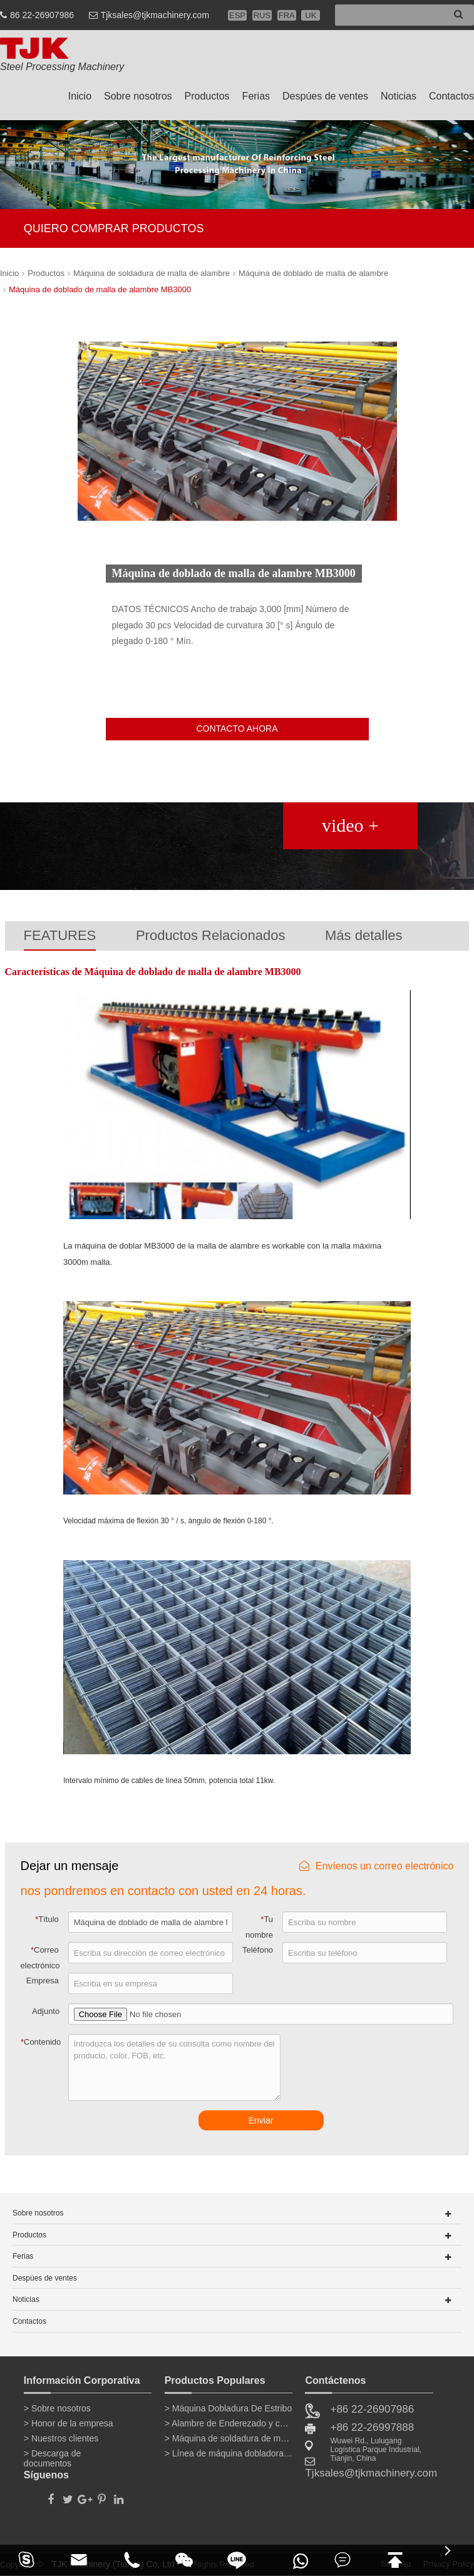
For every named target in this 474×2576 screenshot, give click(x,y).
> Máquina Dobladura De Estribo (228, 2408)
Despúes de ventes (325, 96)
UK (310, 15)
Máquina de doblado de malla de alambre (313, 273)
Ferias (256, 96)
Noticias (398, 96)
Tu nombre (259, 1927)
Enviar (261, 2120)
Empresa (42, 1980)
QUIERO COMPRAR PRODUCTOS (114, 228)
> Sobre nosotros (57, 2408)
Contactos (451, 96)
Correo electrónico (40, 1957)
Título (47, 1919)
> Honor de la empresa (68, 2423)
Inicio (79, 96)
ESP (237, 15)
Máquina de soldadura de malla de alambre (151, 273)
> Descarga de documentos (52, 2455)
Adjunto (45, 2011)
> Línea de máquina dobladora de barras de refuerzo (228, 2453)
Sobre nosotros (138, 96)
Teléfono (257, 1950)
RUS (262, 15)
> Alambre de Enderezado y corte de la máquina (228, 2423)
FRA (287, 15)
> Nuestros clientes (61, 2438)
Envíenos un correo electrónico (376, 1866)
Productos (207, 96)
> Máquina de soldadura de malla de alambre (228, 2438)
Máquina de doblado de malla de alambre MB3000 (100, 289)
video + (350, 825)
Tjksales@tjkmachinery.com (155, 15)
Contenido (41, 2042)
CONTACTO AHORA (236, 728)
